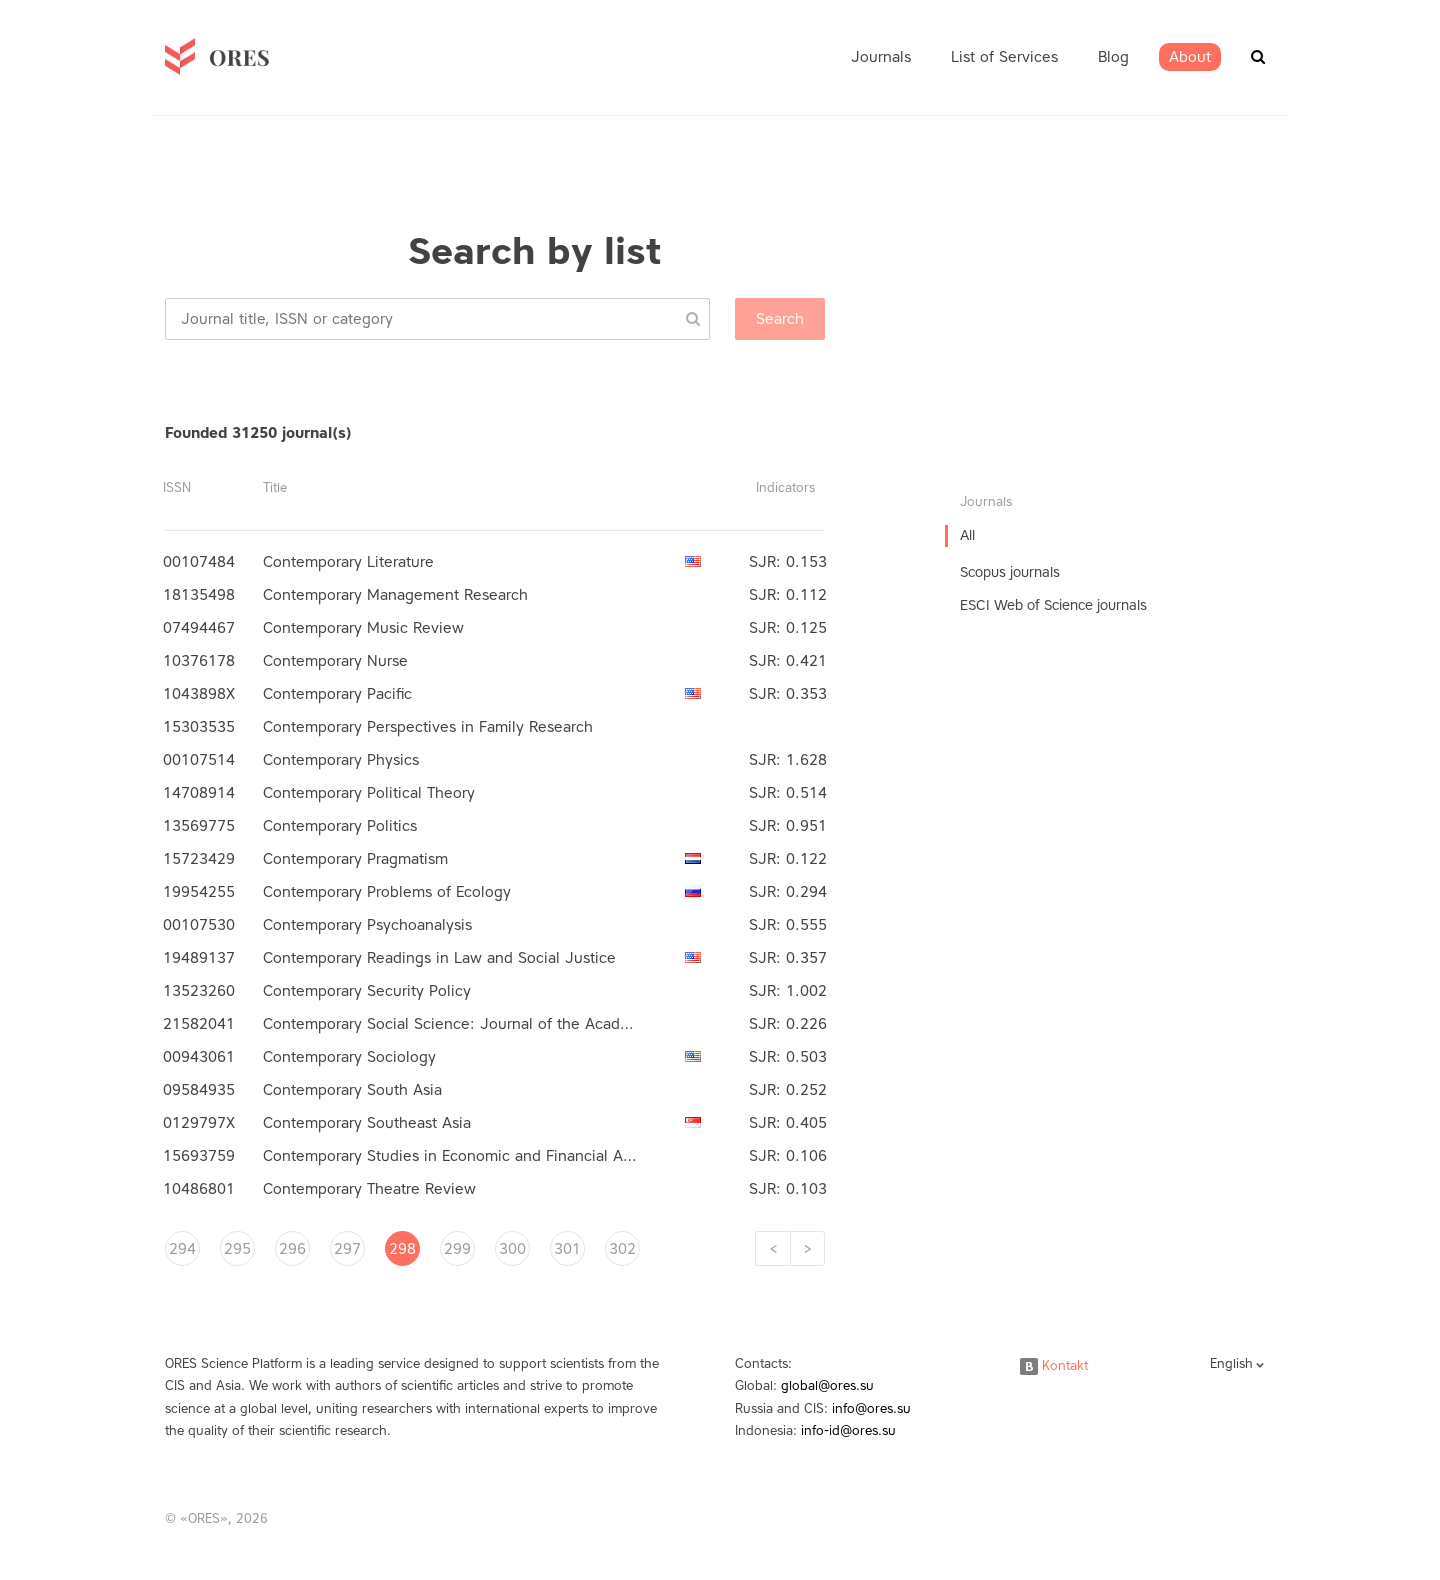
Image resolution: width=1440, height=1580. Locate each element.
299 (457, 1249)
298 (402, 1249)
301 (567, 1249)
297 (347, 1249)
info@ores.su (871, 1408)
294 (182, 1249)
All (967, 535)
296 (292, 1249)
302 (622, 1249)
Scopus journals (1010, 572)
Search (780, 319)
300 (512, 1249)
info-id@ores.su (848, 1430)
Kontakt (1054, 1365)
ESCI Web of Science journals (1053, 605)
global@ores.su (827, 1385)
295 (237, 1249)
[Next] (807, 1248)
